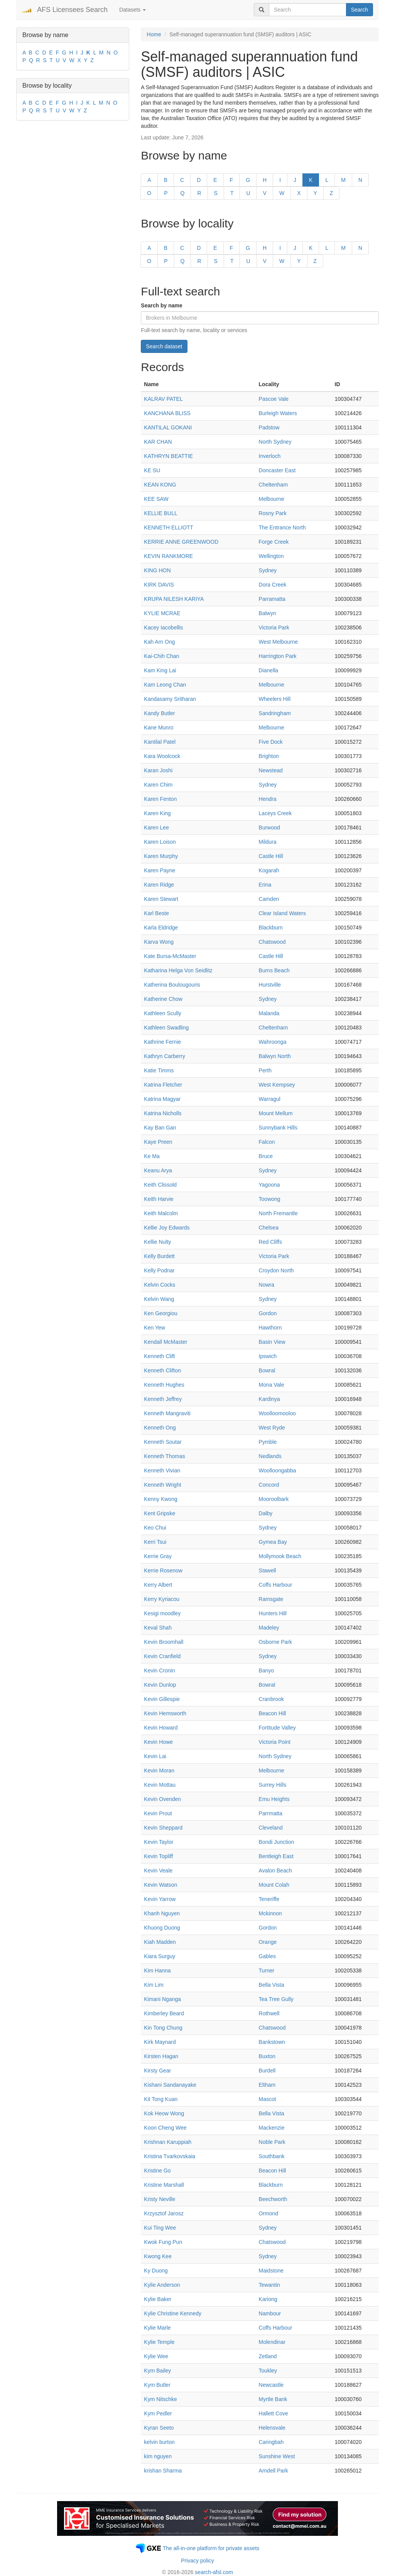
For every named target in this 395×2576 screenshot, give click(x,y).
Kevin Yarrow (160, 1899)
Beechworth (273, 2199)
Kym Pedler (158, 2413)
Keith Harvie (158, 1199)
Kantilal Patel (160, 742)
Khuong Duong (162, 1928)
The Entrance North (282, 527)
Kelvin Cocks (159, 1285)
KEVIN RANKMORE (168, 556)
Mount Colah (274, 1885)
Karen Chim (158, 785)
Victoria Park (274, 627)
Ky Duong (155, 2270)
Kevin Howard (160, 1728)
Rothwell (269, 2013)
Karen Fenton (160, 799)
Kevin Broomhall (163, 1642)
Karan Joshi (158, 770)
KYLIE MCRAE (162, 613)
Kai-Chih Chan (161, 656)
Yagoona (269, 1185)
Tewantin (269, 2285)
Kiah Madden (160, 1942)
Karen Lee (156, 827)
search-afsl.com (214, 2572)
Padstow (269, 427)
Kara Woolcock (162, 756)
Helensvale (272, 2428)
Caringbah (271, 2442)
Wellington (271, 556)
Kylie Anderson (162, 2285)
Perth (265, 1070)
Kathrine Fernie (162, 1042)
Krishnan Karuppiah (167, 2142)
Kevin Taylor (158, 1842)
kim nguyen (158, 2456)
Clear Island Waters (282, 913)
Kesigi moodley (162, 1613)
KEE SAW (156, 499)
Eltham (267, 2085)
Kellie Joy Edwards (166, 1227)
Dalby (266, 1513)
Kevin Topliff (158, 1856)
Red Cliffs (270, 1242)
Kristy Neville (159, 2199)
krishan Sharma (163, 2470)
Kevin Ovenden (162, 1799)
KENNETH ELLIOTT (168, 527)
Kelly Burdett (159, 1256)
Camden (269, 899)
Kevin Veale (158, 1870)
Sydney (268, 570)
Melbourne (271, 499)
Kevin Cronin (159, 1670)
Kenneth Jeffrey (163, 1399)
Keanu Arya (158, 1170)
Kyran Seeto (159, 2428)
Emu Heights (274, 1799)
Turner (267, 1970)
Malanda (269, 1013)
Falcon (267, 1142)
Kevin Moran (159, 1770)
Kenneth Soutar (162, 1442)
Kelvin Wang (159, 1299)
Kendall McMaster (165, 1342)
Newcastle (271, 2385)
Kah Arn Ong (159, 642)
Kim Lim (154, 1985)
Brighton (269, 756)
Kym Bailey (157, 2370)
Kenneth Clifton (162, 1370)
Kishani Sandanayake (170, 2085)
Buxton (267, 2056)
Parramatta (272, 599)
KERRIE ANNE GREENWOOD (181, 542)
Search (359, 10)
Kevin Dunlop (160, 1685)
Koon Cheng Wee (165, 2128)
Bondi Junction (276, 1842)
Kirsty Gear (157, 2070)
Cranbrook (271, 1699)
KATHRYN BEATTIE (168, 456)
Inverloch (270, 456)
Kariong (268, 2299)
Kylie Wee (156, 2356)
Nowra (266, 1285)
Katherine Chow (163, 999)
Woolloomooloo (277, 1413)
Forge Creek (274, 542)
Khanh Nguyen (162, 1913)
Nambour (270, 2313)
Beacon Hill (272, 1713)
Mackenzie (272, 2128)
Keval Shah (158, 1628)
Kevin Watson (160, 1885)
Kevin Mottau (160, 1785)
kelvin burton (159, 2442)
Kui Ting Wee (160, 2228)
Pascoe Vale (274, 399)
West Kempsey (277, 1085)
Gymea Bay (273, 1542)
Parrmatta (270, 1813)
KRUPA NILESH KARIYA (174, 599)
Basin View (272, 1342)
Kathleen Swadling (166, 1027)
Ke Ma (151, 1156)
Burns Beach (274, 970)
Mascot (267, 2099)
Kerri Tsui (155, 1542)
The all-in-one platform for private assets (211, 2548)
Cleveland (271, 1828)
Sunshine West (277, 2456)
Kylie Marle (157, 2328)
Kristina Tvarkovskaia (169, 2156)
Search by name (161, 305)
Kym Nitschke (160, 2399)
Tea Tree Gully (276, 1999)
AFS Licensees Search (72, 10)
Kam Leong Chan (165, 685)
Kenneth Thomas (164, 1456)
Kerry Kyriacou (161, 1599)
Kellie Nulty (157, 1242)
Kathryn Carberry (164, 1056)
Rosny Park (273, 513)
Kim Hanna (157, 1970)
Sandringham (275, 713)
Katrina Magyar (162, 1099)
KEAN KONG (160, 485)
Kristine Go (157, 2170)
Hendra (268, 799)
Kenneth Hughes (164, 1385)
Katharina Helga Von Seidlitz (178, 970)
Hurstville (270, 985)
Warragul (269, 1099)
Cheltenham (273, 485)
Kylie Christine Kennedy (172, 2313)
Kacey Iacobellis (163, 627)
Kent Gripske (159, 1513)
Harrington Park (278, 656)
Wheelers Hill (274, 699)
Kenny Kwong (160, 1499)
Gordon (268, 1313)
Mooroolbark (274, 1499)
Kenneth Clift (159, 1356)
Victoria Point (274, 1742)
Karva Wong (159, 942)
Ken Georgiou (160, 1313)
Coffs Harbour (275, 1585)
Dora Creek (273, 585)
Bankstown (272, 2042)
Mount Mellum (276, 1113)
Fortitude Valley (277, 1728)
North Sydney (275, 442)
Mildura (268, 842)
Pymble (268, 1442)
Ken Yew (154, 1327)
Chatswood (272, 942)
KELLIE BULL (160, 513)
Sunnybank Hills (278, 1127)
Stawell (267, 1570)
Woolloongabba (277, 1470)
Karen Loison (160, 842)
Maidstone (271, 2270)
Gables (267, 1956)
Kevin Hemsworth (165, 1713)
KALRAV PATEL (163, 399)
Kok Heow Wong (164, 2113)
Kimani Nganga (162, 1999)
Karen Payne (159, 870)
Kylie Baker (157, 2299)
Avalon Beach (275, 1870)
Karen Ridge (159, 885)
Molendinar (272, 2342)
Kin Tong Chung (163, 2028)
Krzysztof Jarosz (164, 2213)
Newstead (271, 770)
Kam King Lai (160, 670)
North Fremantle (278, 1213)
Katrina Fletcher (163, 1085)
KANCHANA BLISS (167, 413)
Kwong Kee (158, 2256)
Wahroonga (273, 1042)
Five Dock (271, 742)
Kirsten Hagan (161, 2056)
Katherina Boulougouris (172, 985)
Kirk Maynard (160, 2042)
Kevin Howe (158, 1742)
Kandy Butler (159, 713)
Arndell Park (273, 2470)
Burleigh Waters (278, 413)
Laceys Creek (275, 813)
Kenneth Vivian (162, 1470)
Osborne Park (275, 1642)
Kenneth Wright (162, 1485)
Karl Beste (156, 913)
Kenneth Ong (160, 1428)
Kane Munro (158, 727)
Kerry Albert (158, 1585)
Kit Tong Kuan (160, 2099)
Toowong (269, 1199)
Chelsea (269, 1227)
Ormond (269, 2213)
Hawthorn (270, 1327)
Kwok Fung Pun (163, 2242)
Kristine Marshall (164, 2185)
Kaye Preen (158, 1142)
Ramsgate (271, 1599)
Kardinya (269, 1399)
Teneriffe (269, 1899)
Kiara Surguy (159, 1956)
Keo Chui (155, 1528)
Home (154, 34)
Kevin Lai (155, 1756)
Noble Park (272, 2142)
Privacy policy (197, 2560)
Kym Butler (157, 2385)
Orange (268, 1942)
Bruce (266, 1156)
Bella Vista (271, 1985)
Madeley (269, 1628)
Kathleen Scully (162, 1013)
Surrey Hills (273, 1785)
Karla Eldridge (161, 927)
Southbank (272, 2156)
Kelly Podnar (159, 1270)
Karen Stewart (161, 899)
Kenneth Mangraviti (167, 1413)
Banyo (266, 1670)
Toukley (268, 2370)
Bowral (267, 1370)
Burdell (267, 2070)
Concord (269, 1485)
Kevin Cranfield (162, 1656)
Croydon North (276, 1270)
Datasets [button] (132, 10)
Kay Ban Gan (160, 1127)
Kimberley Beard (164, 2013)
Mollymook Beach (280, 1556)
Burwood (269, 827)
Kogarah (269, 870)
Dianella (269, 670)
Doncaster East (277, 470)
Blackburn (271, 927)
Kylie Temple (159, 2342)
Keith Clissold (160, 1185)
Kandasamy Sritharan (170, 699)
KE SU (152, 470)
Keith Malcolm (161, 1213)
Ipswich (268, 1356)
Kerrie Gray (158, 1556)
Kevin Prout (158, 1813)
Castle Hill (271, 856)
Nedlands (270, 1456)
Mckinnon (270, 1913)
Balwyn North (275, 1056)
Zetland (268, 2356)
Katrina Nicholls (162, 1113)
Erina (265, 885)
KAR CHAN (158, 442)
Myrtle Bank (273, 2399)
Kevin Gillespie (162, 1699)
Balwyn (267, 613)
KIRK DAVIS (159, 585)
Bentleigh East (276, 1856)
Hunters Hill (273, 1613)
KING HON (157, 570)
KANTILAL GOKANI (168, 427)
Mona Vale (271, 1385)
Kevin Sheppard (163, 1828)
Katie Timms (159, 1070)
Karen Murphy (161, 856)
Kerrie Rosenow (163, 1570)
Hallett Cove (273, 2413)
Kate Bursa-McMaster (170, 956)
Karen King (157, 813)
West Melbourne (278, 642)
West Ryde (272, 1428)
